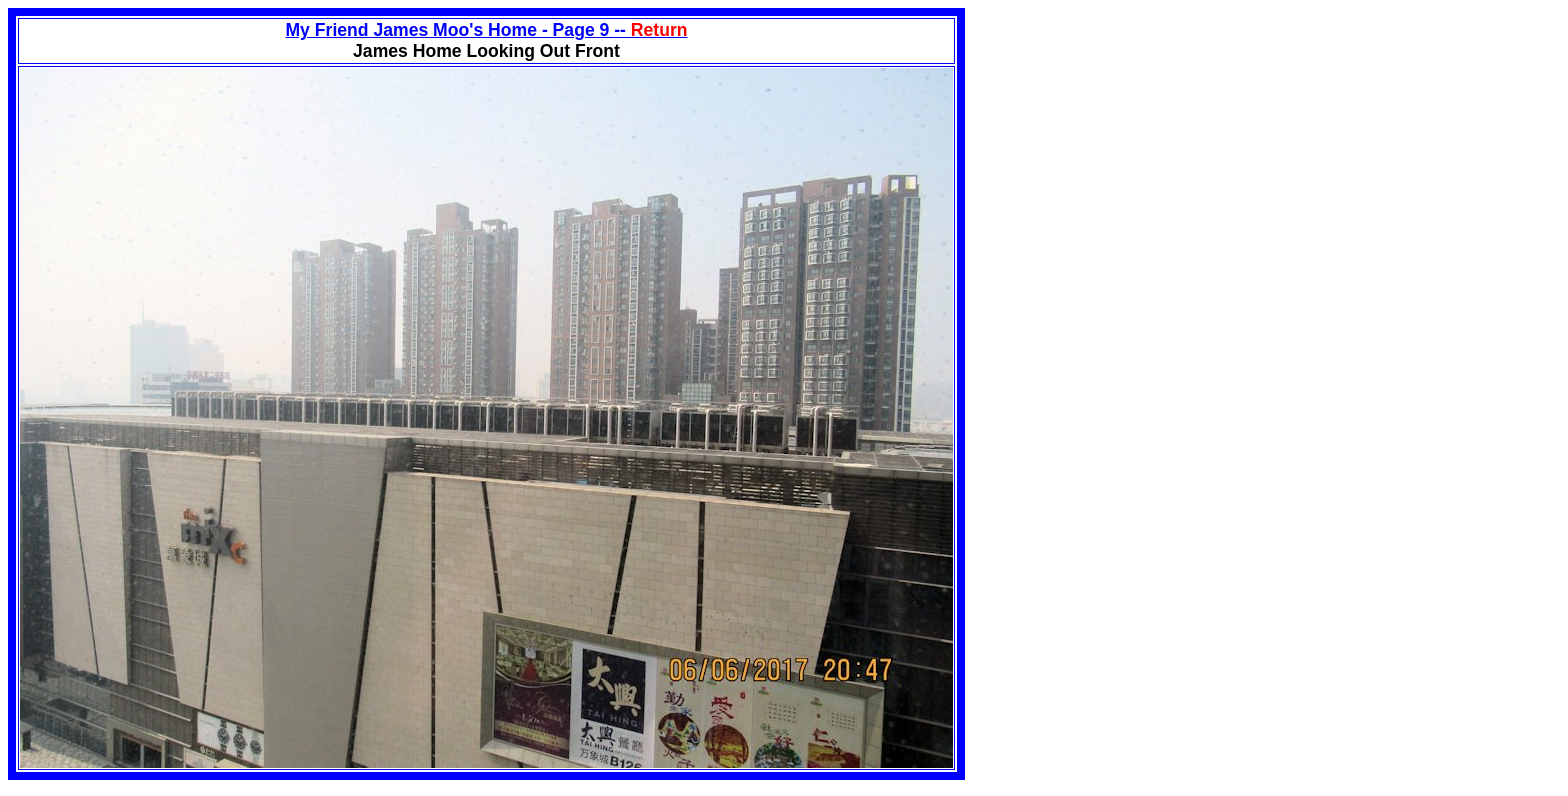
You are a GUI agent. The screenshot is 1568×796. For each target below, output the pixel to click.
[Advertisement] (1133, 148)
